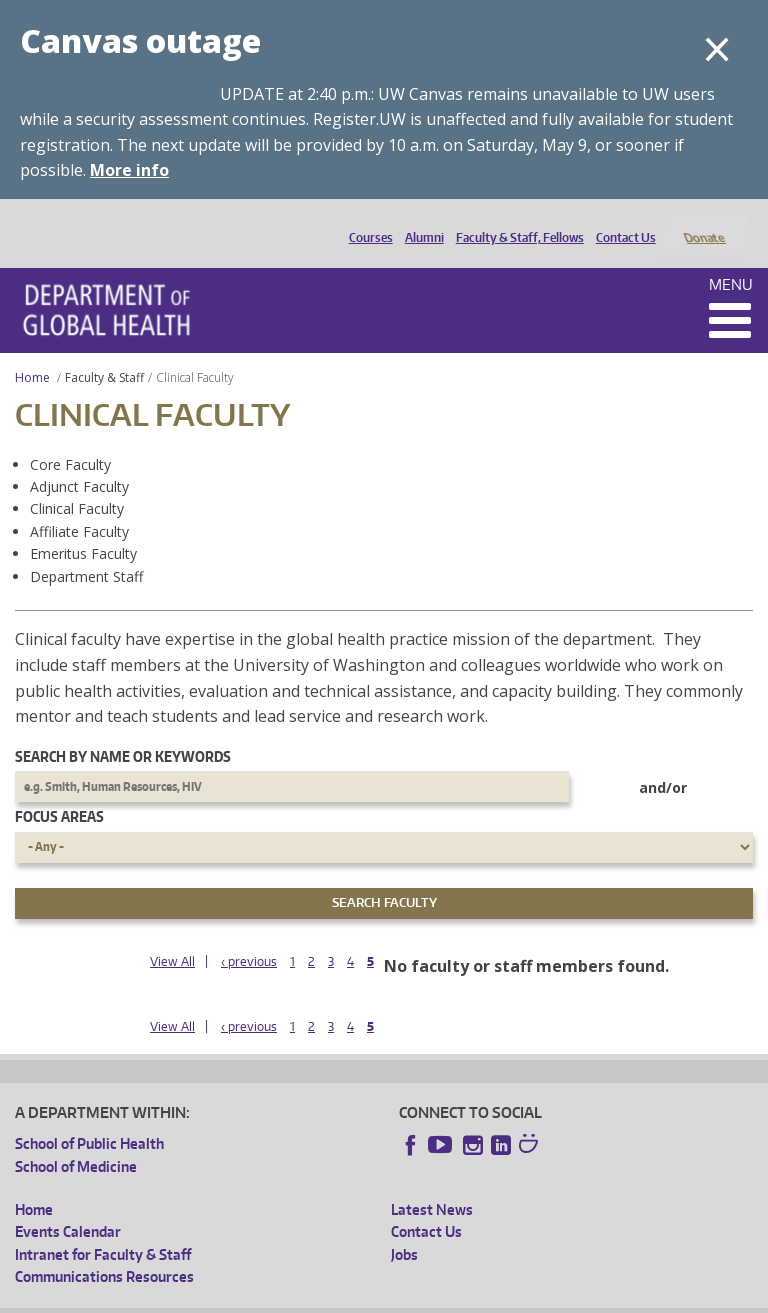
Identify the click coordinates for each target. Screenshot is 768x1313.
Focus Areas (59, 790)
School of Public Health (89, 1117)
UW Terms (361, 1297)
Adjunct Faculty (79, 459)
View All (172, 934)
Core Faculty (70, 437)
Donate (703, 222)
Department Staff (86, 549)
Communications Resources (104, 1250)
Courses (366, 222)
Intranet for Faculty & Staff (103, 1227)
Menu (731, 257)
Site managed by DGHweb (480, 1297)
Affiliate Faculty (79, 504)
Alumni (419, 222)
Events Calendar (68, 1205)
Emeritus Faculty (83, 527)
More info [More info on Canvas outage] (129, 170)
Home (32, 350)
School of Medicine (76, 1139)
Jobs (404, 1227)
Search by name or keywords (123, 729)
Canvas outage (140, 40)
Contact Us (621, 222)
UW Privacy (280, 1297)
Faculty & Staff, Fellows (515, 222)
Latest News (432, 1183)
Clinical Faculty (77, 482)
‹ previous (249, 934)
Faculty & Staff (104, 350)
